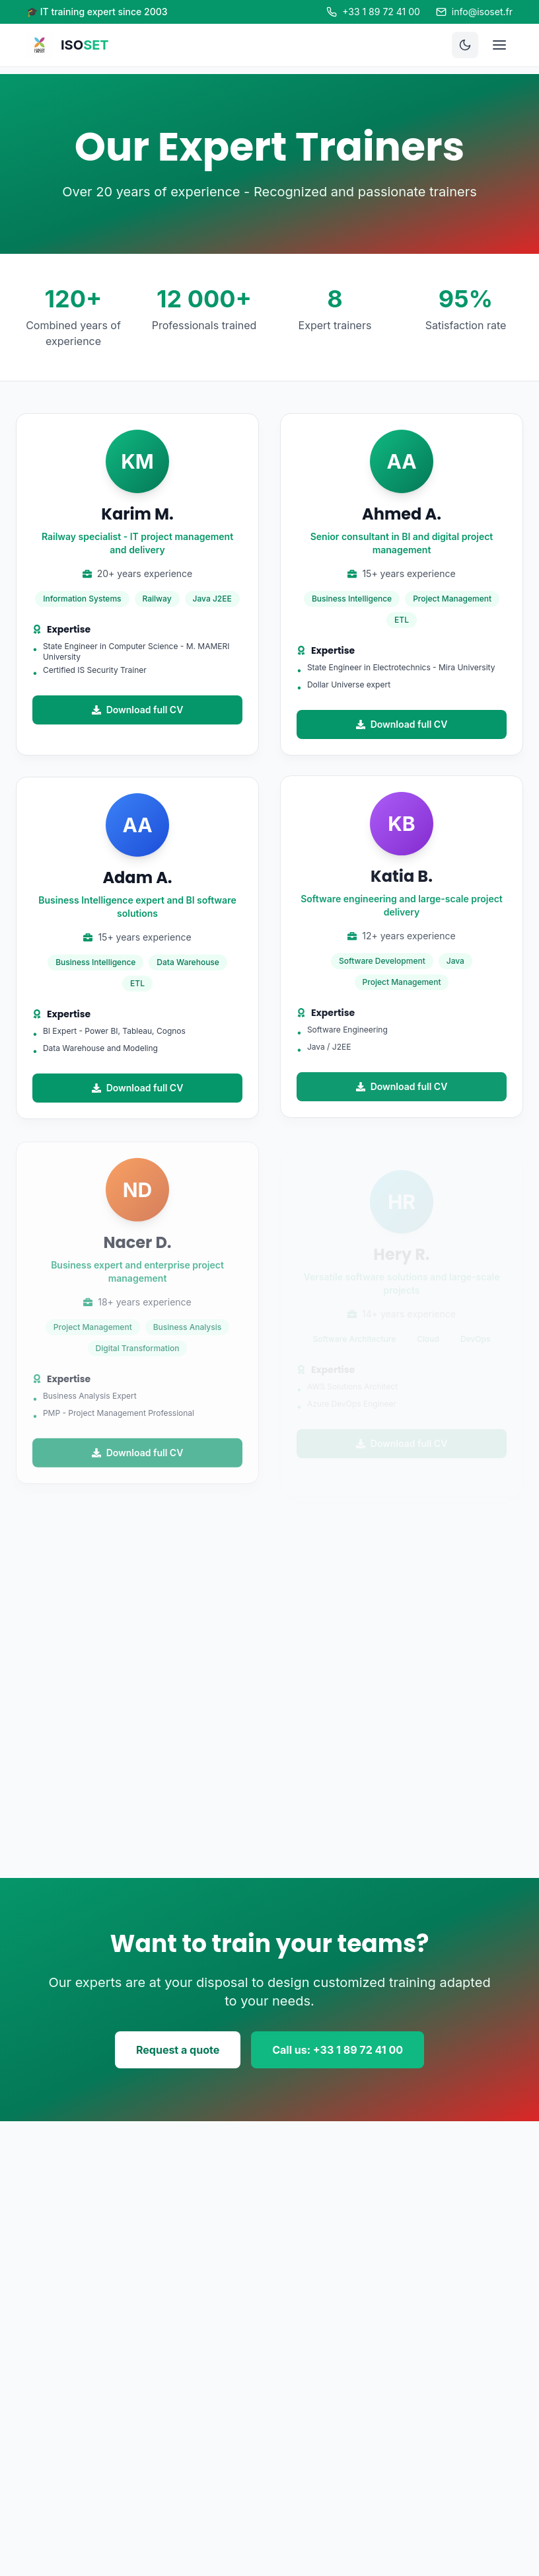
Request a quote (177, 2049)
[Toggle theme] (465, 45)
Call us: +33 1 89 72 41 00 (337, 2049)
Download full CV (138, 709)
